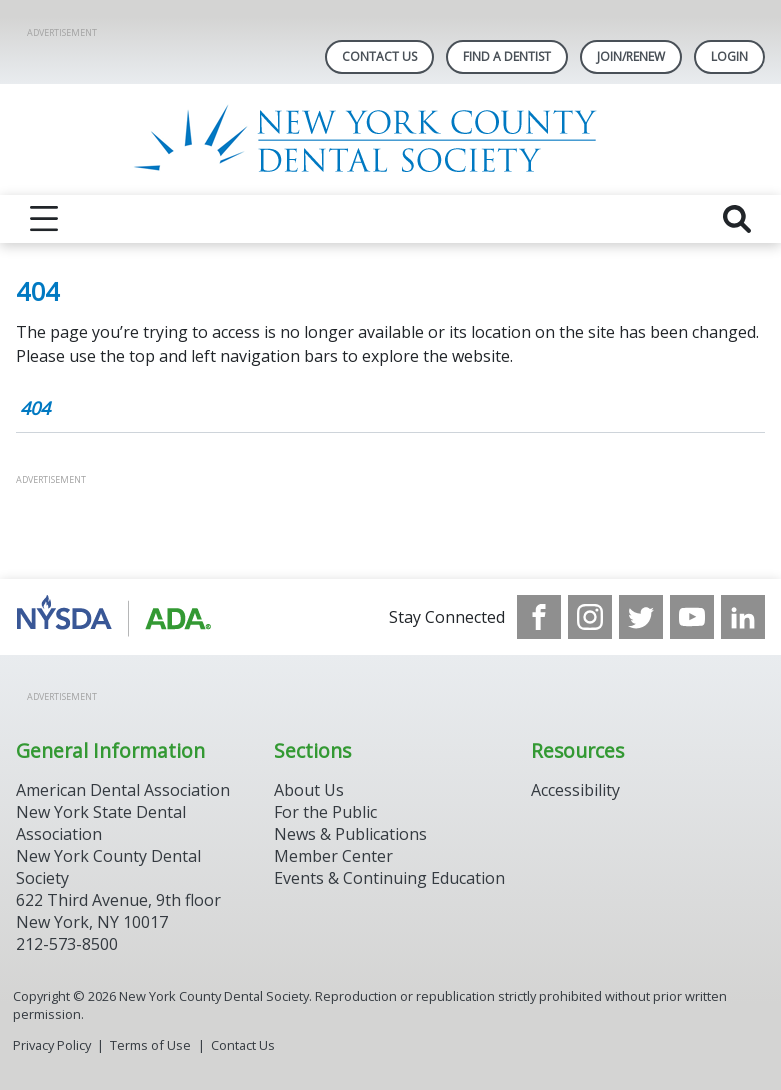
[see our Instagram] (590, 617)
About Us (309, 790)
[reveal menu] (44, 219)
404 (35, 408)
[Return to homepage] (390, 139)
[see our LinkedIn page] (743, 617)
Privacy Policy (52, 1045)
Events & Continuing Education (389, 878)
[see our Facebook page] (539, 617)
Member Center (333, 856)
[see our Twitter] (641, 617)
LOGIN (729, 56)
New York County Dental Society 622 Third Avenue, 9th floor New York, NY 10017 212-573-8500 (118, 900)
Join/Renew (631, 56)
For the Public (325, 812)
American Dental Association (123, 790)
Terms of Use (150, 1045)
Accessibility (575, 790)
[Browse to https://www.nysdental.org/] (117, 617)
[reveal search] (737, 219)
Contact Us (379, 56)
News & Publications (350, 834)
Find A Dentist (507, 56)
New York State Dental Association (101, 823)
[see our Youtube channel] (692, 617)
